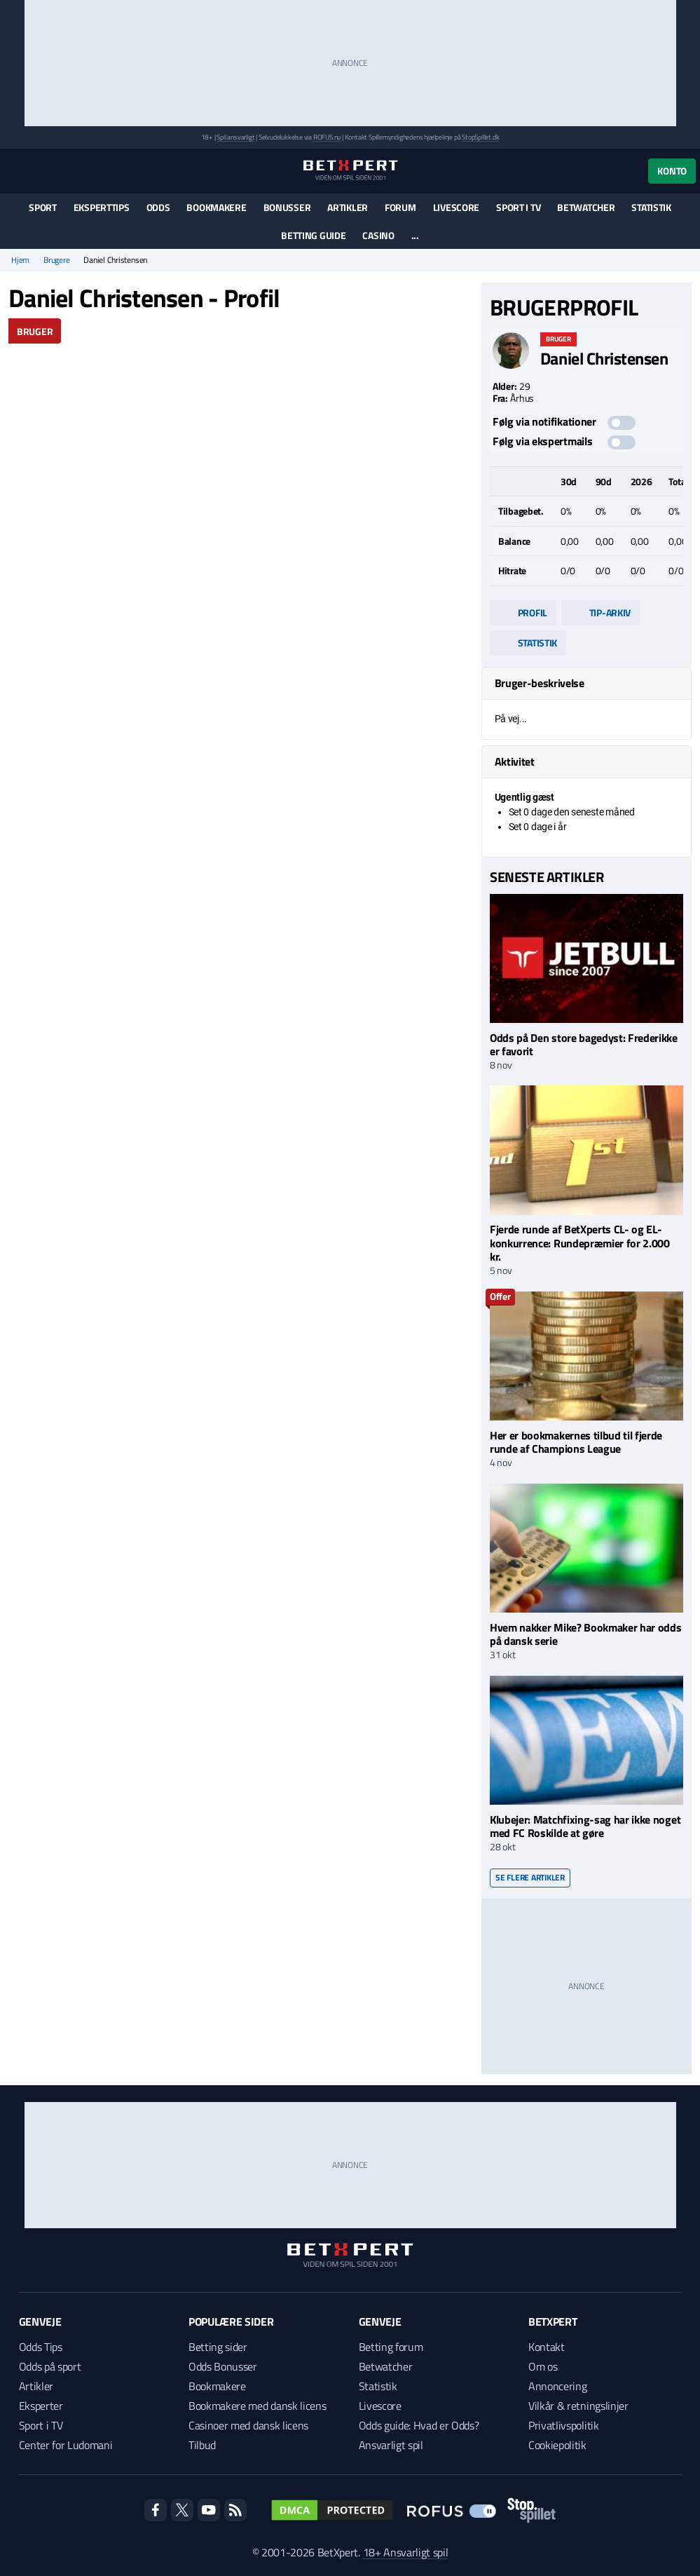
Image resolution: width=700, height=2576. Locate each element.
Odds (158, 207)
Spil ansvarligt (235, 137)
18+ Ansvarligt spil (405, 2552)
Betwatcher (586, 207)
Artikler (347, 207)
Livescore (456, 207)
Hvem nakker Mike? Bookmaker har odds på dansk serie (585, 1634)
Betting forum (391, 2346)
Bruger (35, 331)
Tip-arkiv (600, 612)
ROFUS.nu (327, 137)
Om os (542, 2366)
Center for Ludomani (66, 2444)
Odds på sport (50, 2366)
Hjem (20, 260)
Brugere (56, 260)
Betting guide (313, 235)
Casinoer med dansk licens (248, 2425)
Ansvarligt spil (391, 2444)
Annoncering (557, 2386)
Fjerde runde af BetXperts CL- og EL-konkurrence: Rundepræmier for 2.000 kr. (580, 1242)
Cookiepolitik (557, 2444)
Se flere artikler (530, 1877)
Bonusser (287, 207)
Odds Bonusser (222, 2366)
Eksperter (41, 2405)
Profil (523, 612)
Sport (43, 207)
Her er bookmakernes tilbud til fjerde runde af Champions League (576, 1442)
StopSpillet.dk (480, 137)
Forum (400, 207)
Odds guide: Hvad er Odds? (419, 2425)
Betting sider (217, 2346)
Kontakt (546, 2346)
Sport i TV (518, 207)
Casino (378, 235)
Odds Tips (40, 2346)
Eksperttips (102, 207)
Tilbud (202, 2444)
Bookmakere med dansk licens (257, 2405)
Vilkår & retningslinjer (578, 2405)
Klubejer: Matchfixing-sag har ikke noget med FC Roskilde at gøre (585, 1826)
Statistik (651, 207)
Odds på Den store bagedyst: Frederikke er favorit (584, 1044)
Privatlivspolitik (563, 2425)
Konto (672, 170)
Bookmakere (216, 207)
